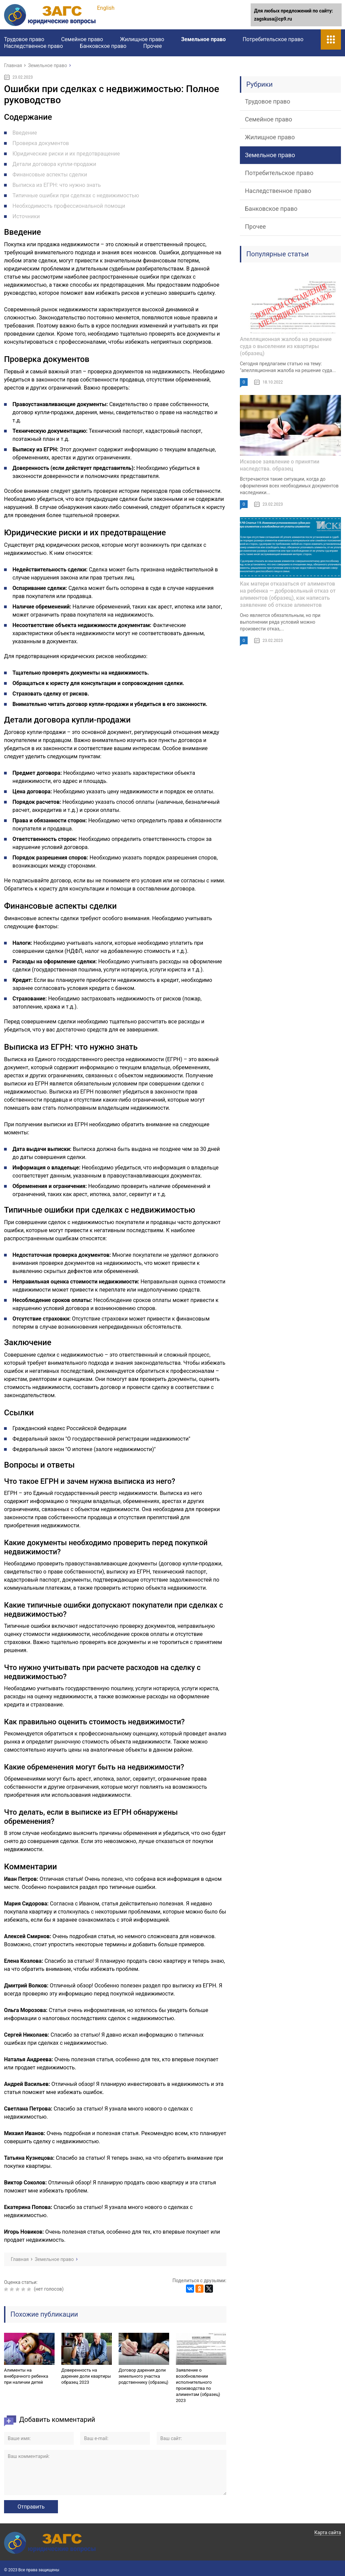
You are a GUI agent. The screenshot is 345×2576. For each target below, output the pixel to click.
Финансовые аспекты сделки (49, 174)
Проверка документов (40, 143)
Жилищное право (142, 39)
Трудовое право (24, 39)
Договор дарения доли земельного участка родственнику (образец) (143, 2376)
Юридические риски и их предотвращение (66, 153)
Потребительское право (273, 39)
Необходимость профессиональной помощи (68, 206)
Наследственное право (33, 46)
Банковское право (103, 46)
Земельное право (203, 39)
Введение (24, 133)
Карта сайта (327, 2532)
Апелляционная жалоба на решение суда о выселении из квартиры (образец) (286, 346)
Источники (26, 216)
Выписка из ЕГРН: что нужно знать (56, 185)
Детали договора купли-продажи (54, 164)
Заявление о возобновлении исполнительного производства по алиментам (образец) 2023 (198, 2385)
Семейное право (82, 39)
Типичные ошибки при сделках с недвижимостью (75, 195)
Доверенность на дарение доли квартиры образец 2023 (86, 2376)
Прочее (152, 46)
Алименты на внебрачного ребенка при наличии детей (26, 2376)
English (106, 8)
